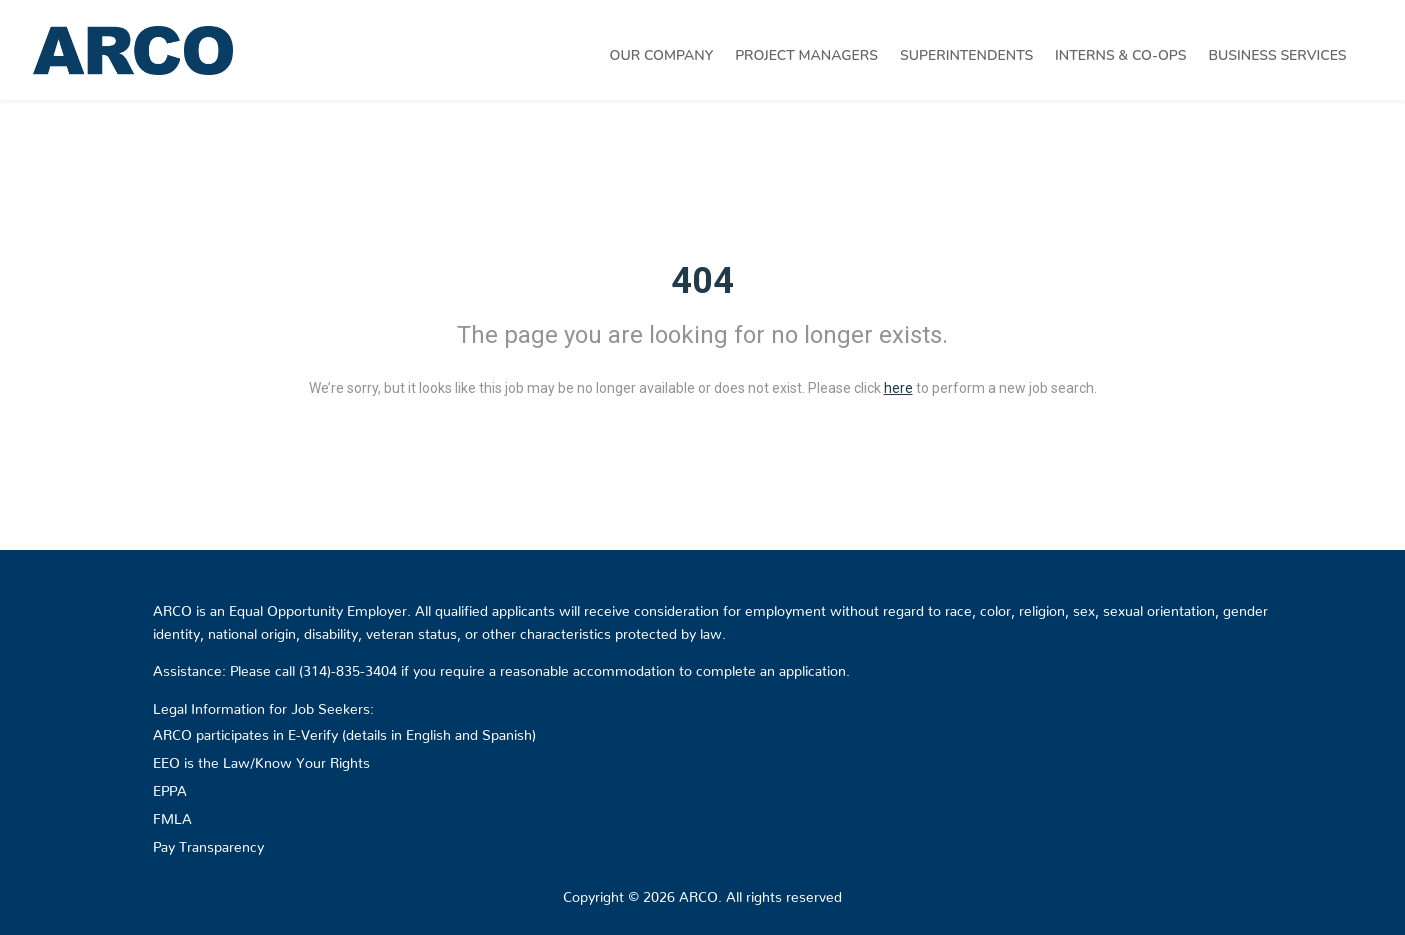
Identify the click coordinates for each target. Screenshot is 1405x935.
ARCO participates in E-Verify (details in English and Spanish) (344, 731)
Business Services (1278, 55)
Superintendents (966, 55)
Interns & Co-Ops (1120, 55)
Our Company (662, 55)
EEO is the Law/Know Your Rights (261, 759)
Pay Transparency (208, 843)
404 (702, 281)
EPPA (170, 787)
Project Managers (806, 55)
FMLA (172, 815)
